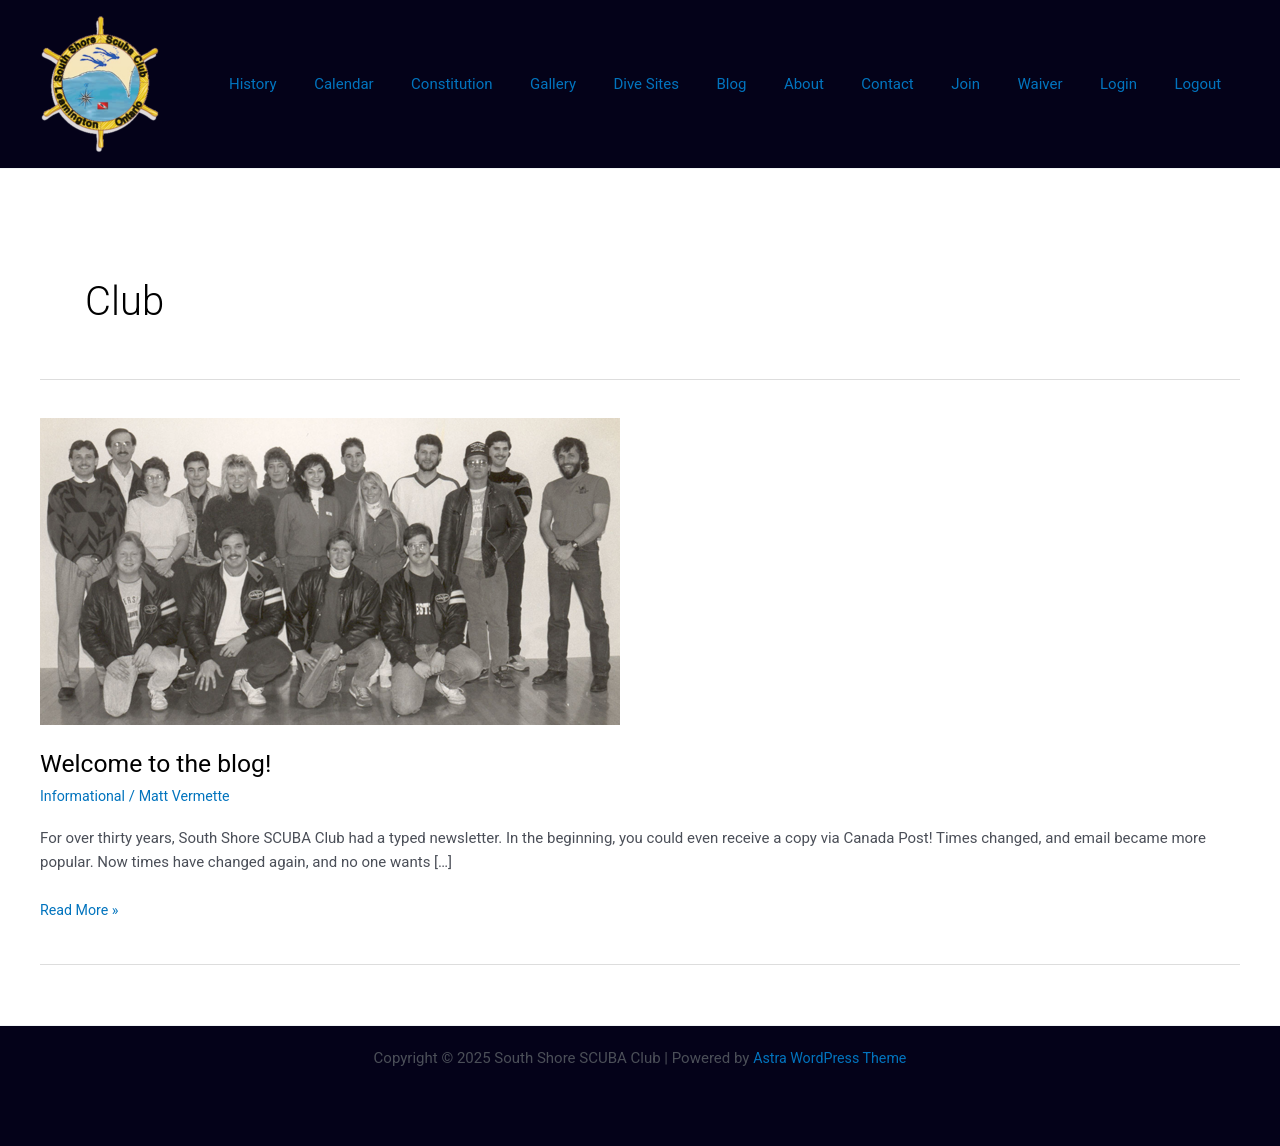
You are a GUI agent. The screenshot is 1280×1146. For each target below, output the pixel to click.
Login (1129, 84)
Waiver (1058, 84)
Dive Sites (702, 84)
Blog (780, 84)
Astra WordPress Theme (830, 1058)
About (845, 84)
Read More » (81, 910)
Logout (1201, 84)
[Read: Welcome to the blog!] (330, 570)
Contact (921, 84)
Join (991, 84)
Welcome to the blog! (162, 763)
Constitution (522, 84)
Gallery (617, 84)
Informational (85, 796)
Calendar (423, 84)
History (339, 84)
